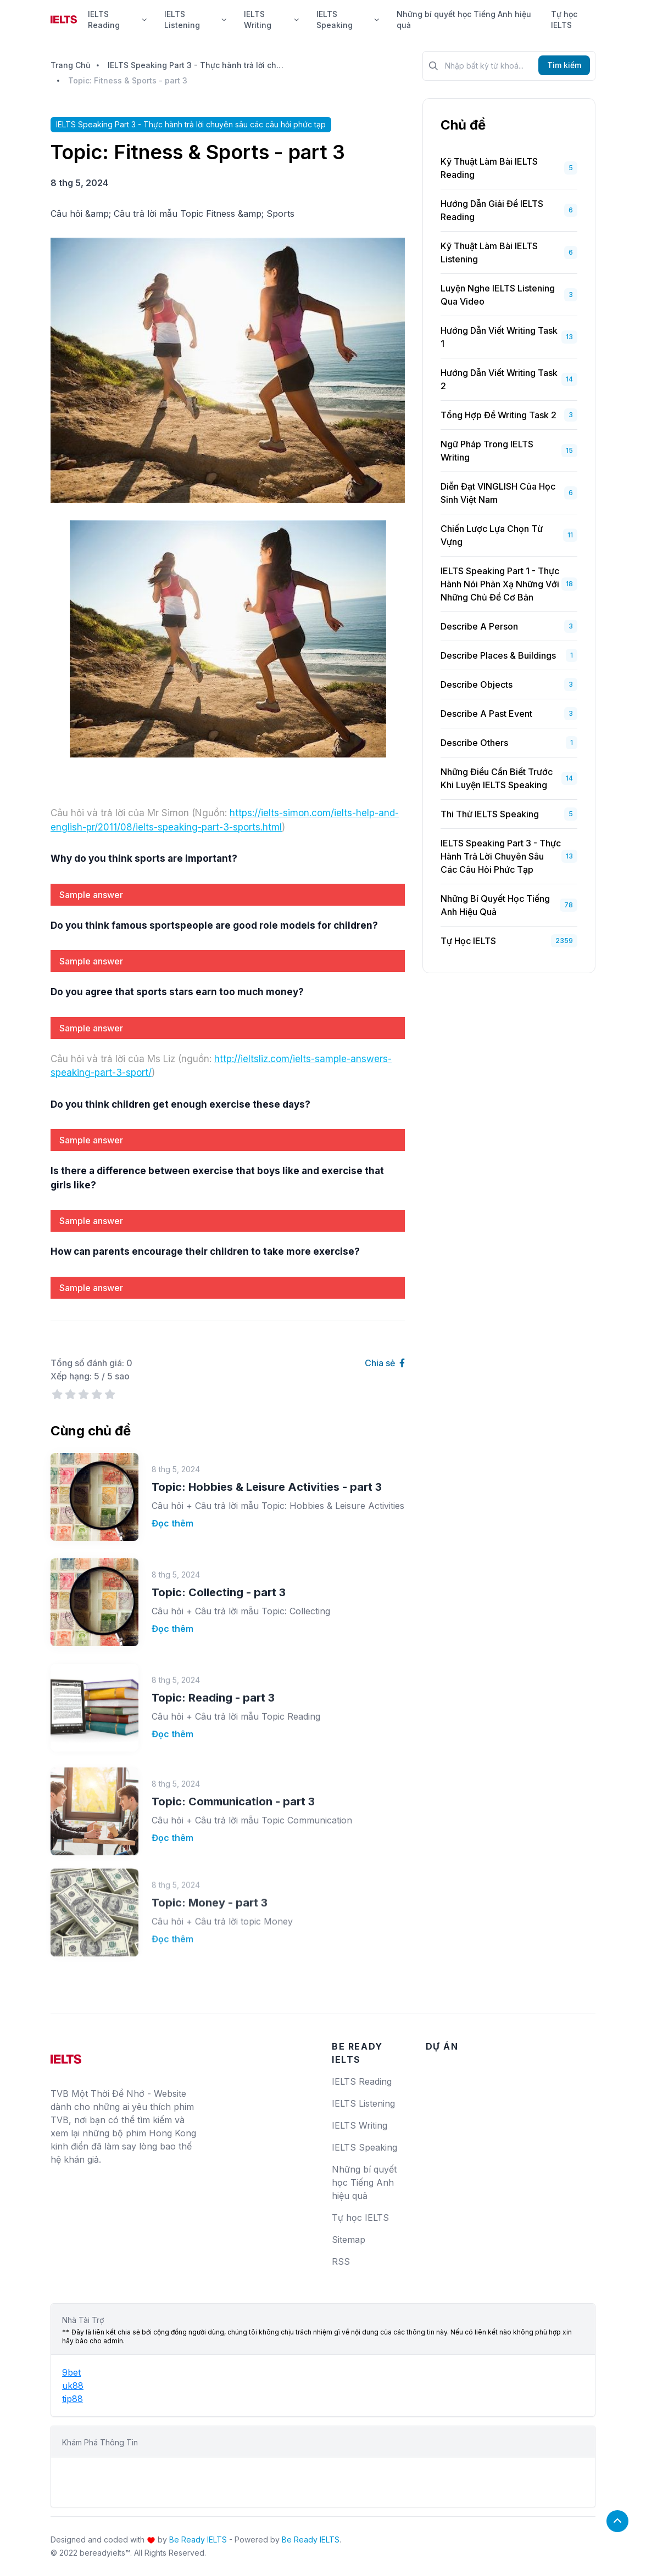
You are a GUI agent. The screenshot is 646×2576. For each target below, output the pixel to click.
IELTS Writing (271, 19)
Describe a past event (486, 713)
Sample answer (91, 894)
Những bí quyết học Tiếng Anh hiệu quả (464, 19)
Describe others (474, 742)
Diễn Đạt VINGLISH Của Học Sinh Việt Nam (498, 493)
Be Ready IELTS (198, 2539)
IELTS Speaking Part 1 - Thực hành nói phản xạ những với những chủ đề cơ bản (500, 584)
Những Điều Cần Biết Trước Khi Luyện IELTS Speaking (497, 778)
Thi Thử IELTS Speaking (490, 814)
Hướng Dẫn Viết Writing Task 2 (499, 379)
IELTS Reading (117, 19)
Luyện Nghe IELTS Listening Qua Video (498, 295)
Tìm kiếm (564, 65)
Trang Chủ (70, 65)
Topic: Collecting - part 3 (219, 1543)
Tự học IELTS (564, 19)
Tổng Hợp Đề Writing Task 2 (498, 414)
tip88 (72, 2398)
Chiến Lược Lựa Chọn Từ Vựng (492, 535)
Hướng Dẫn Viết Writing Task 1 (499, 337)
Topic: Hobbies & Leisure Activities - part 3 (267, 1457)
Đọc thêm (172, 1494)
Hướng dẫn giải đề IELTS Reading (492, 210)
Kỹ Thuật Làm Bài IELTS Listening (489, 252)
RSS (341, 2261)
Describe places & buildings (498, 655)
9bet (71, 2372)
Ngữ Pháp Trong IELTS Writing (487, 451)
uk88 (72, 2385)
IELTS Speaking (347, 19)
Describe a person (479, 626)
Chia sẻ (385, 1362)
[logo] (66, 2055)
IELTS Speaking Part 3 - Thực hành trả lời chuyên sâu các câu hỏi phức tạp (195, 65)
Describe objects (477, 684)
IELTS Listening (195, 19)
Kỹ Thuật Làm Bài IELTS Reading (489, 168)
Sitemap (348, 2239)
